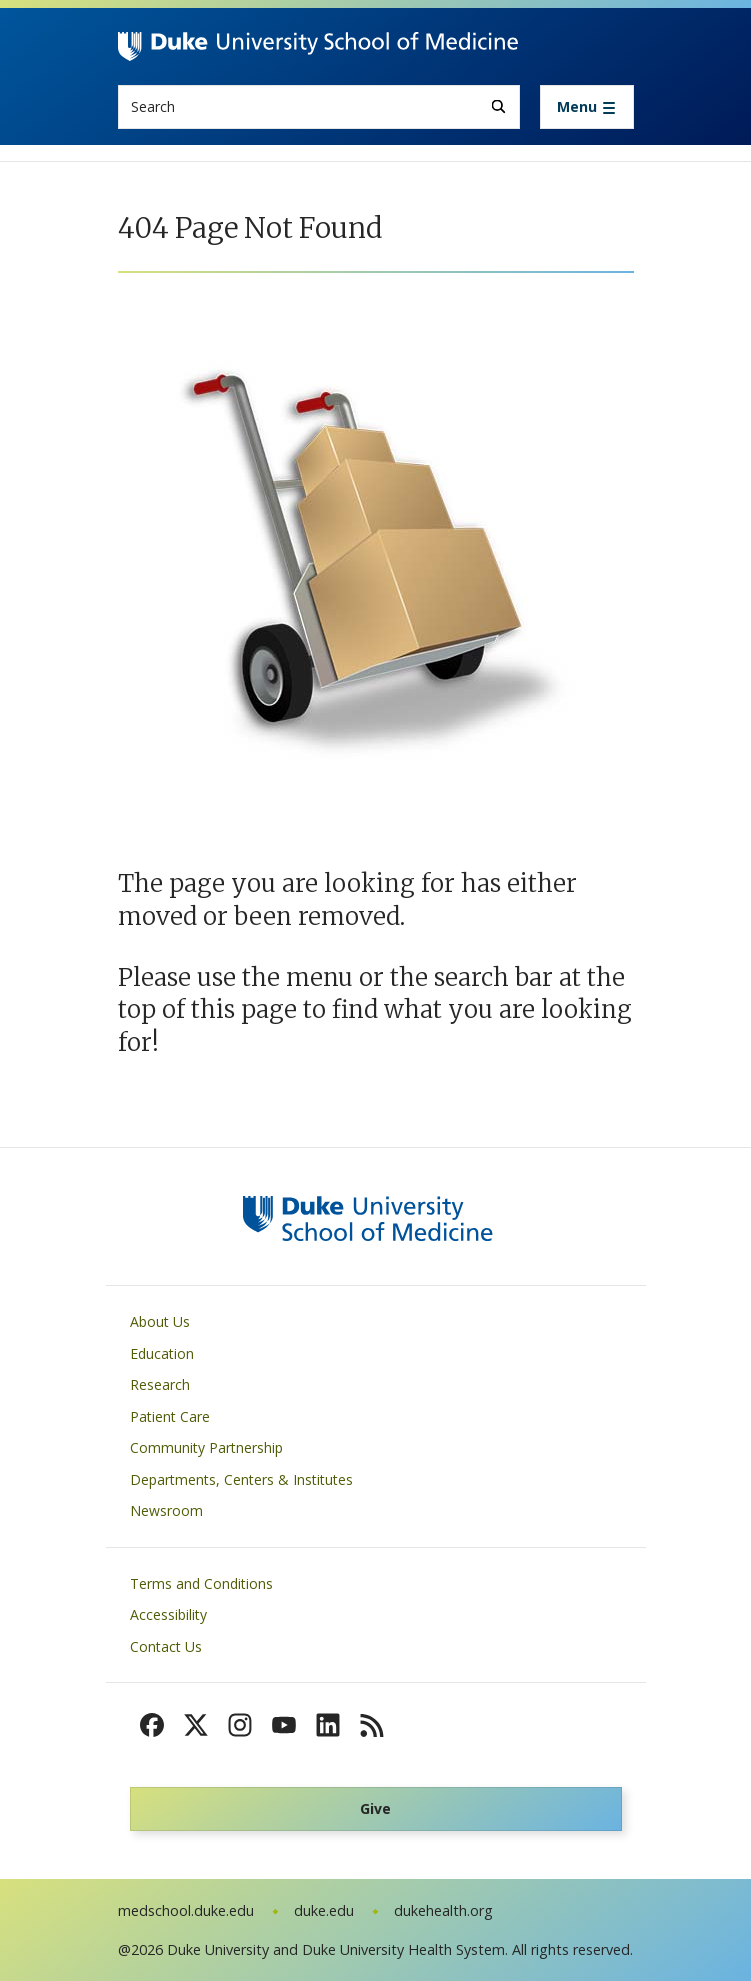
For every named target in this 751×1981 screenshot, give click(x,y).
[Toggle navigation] (587, 107)
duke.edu (324, 1910)
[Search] (498, 106)
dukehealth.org (443, 1910)
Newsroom (166, 1510)
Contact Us (166, 1646)
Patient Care (170, 1416)
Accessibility (168, 1614)
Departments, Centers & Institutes (241, 1479)
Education (162, 1353)
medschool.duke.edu (186, 1910)
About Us (160, 1321)
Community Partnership (206, 1447)
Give (375, 1808)
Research (160, 1384)
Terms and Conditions (201, 1583)
